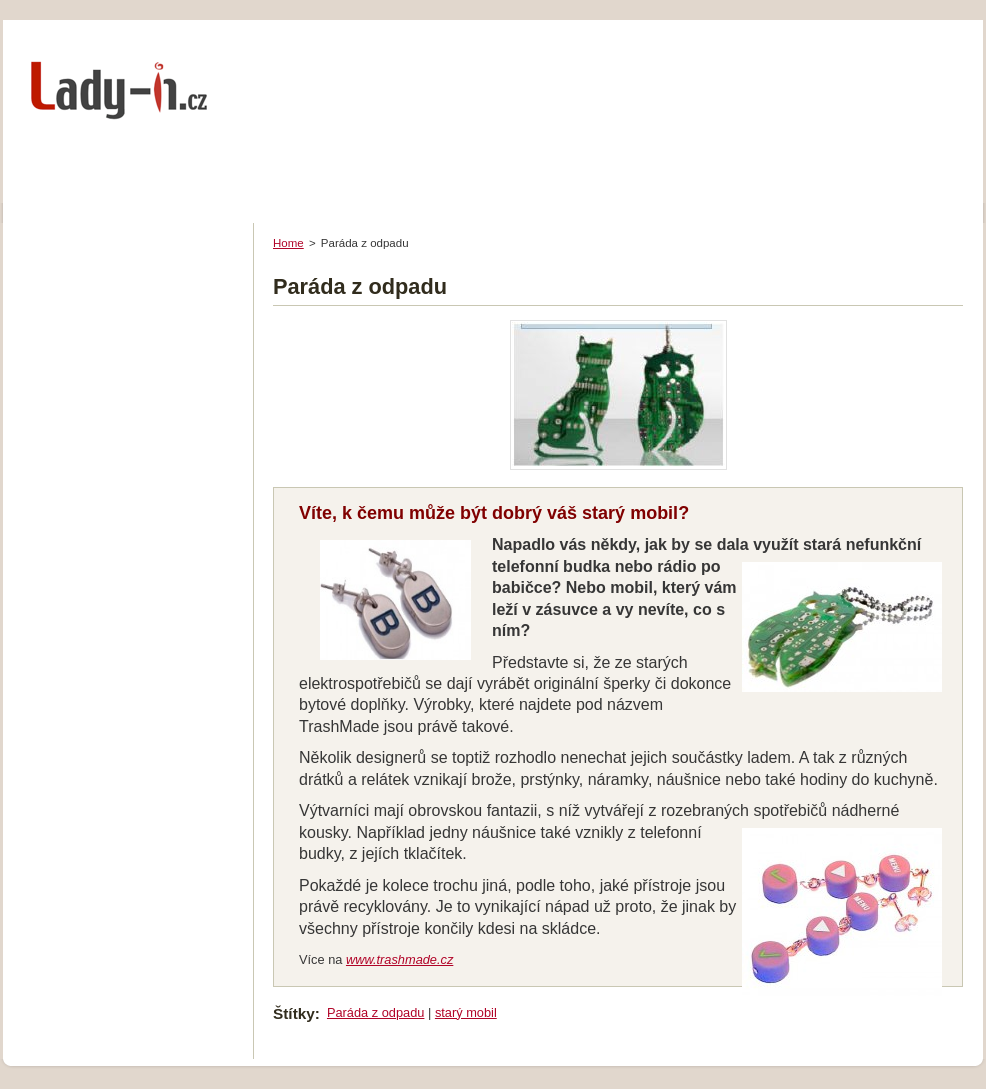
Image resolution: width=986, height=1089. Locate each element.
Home (288, 243)
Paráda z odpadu (375, 1012)
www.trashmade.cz (399, 959)
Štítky (294, 1013)
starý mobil (466, 1012)
